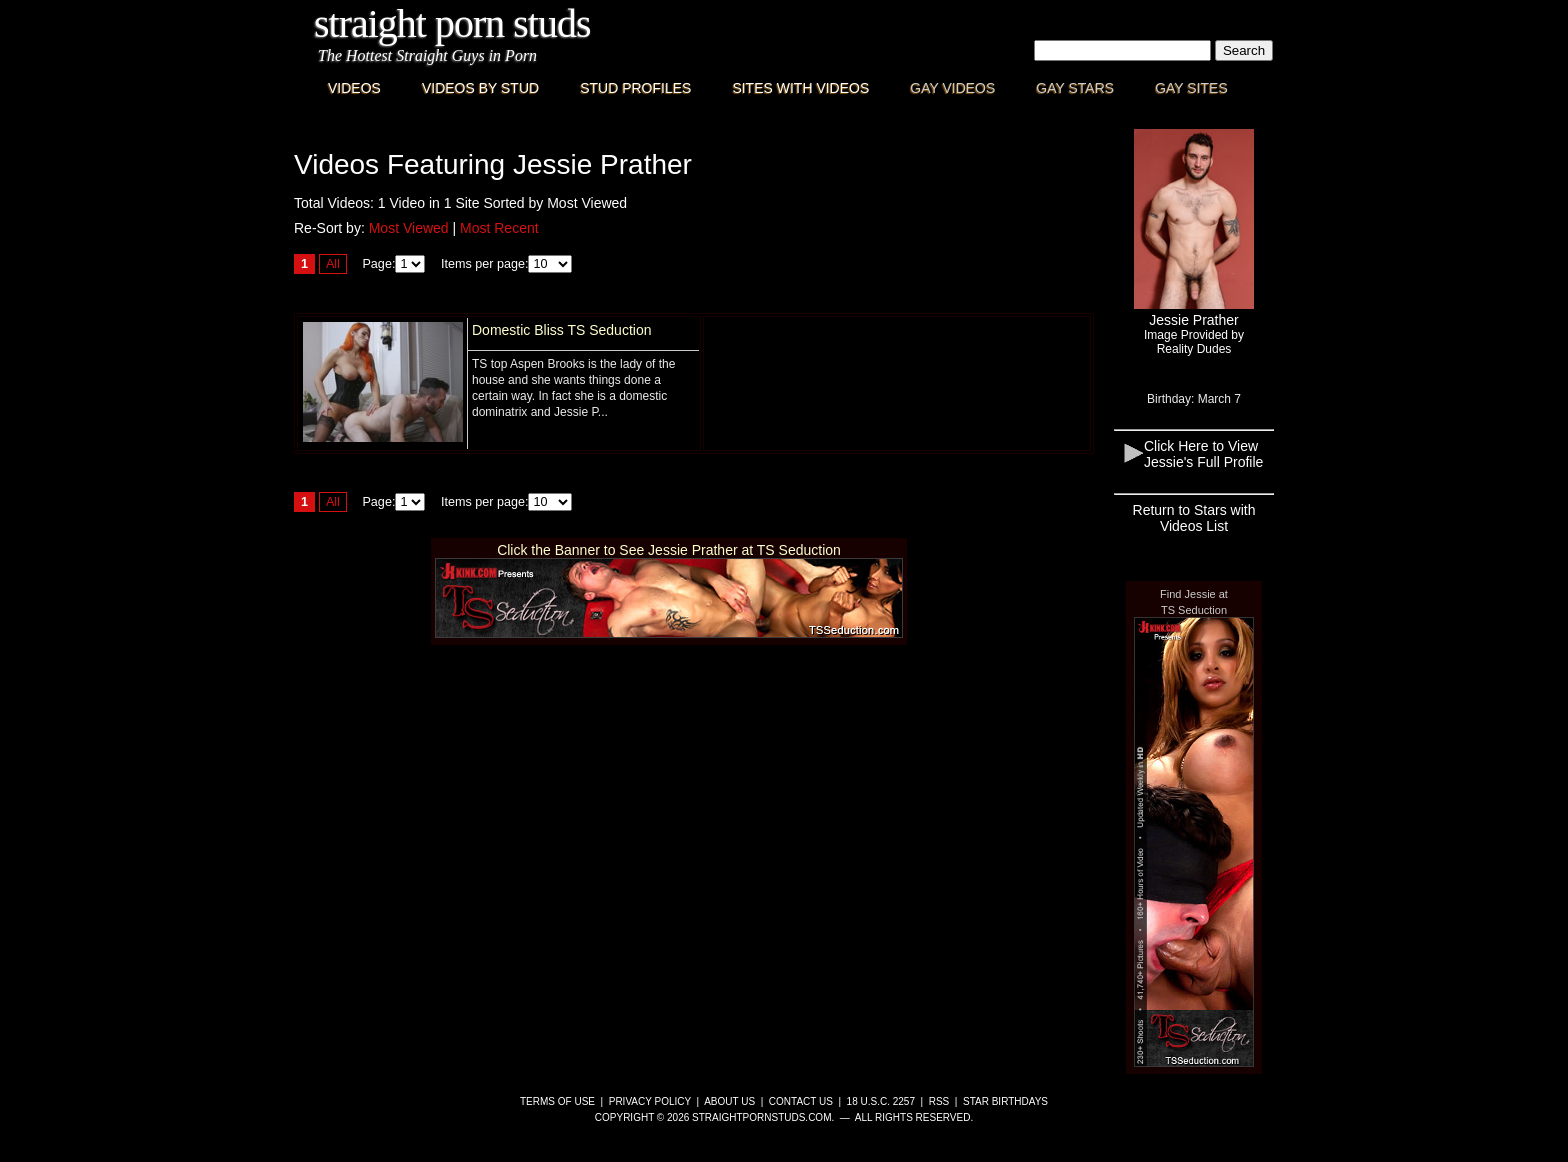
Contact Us (801, 1101)
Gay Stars (1075, 88)
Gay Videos (952, 88)
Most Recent (499, 228)
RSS (939, 1101)
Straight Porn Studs (452, 23)
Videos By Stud (480, 88)
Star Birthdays (1005, 1101)
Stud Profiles (635, 88)
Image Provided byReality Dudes (1194, 342)
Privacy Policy (650, 1101)
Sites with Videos (800, 88)
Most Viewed (409, 228)
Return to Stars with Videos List (1194, 518)
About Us (729, 1101)
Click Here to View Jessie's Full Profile (1203, 454)
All (333, 264)
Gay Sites (1191, 88)
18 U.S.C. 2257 (881, 1101)
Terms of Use (557, 1101)
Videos (354, 88)
